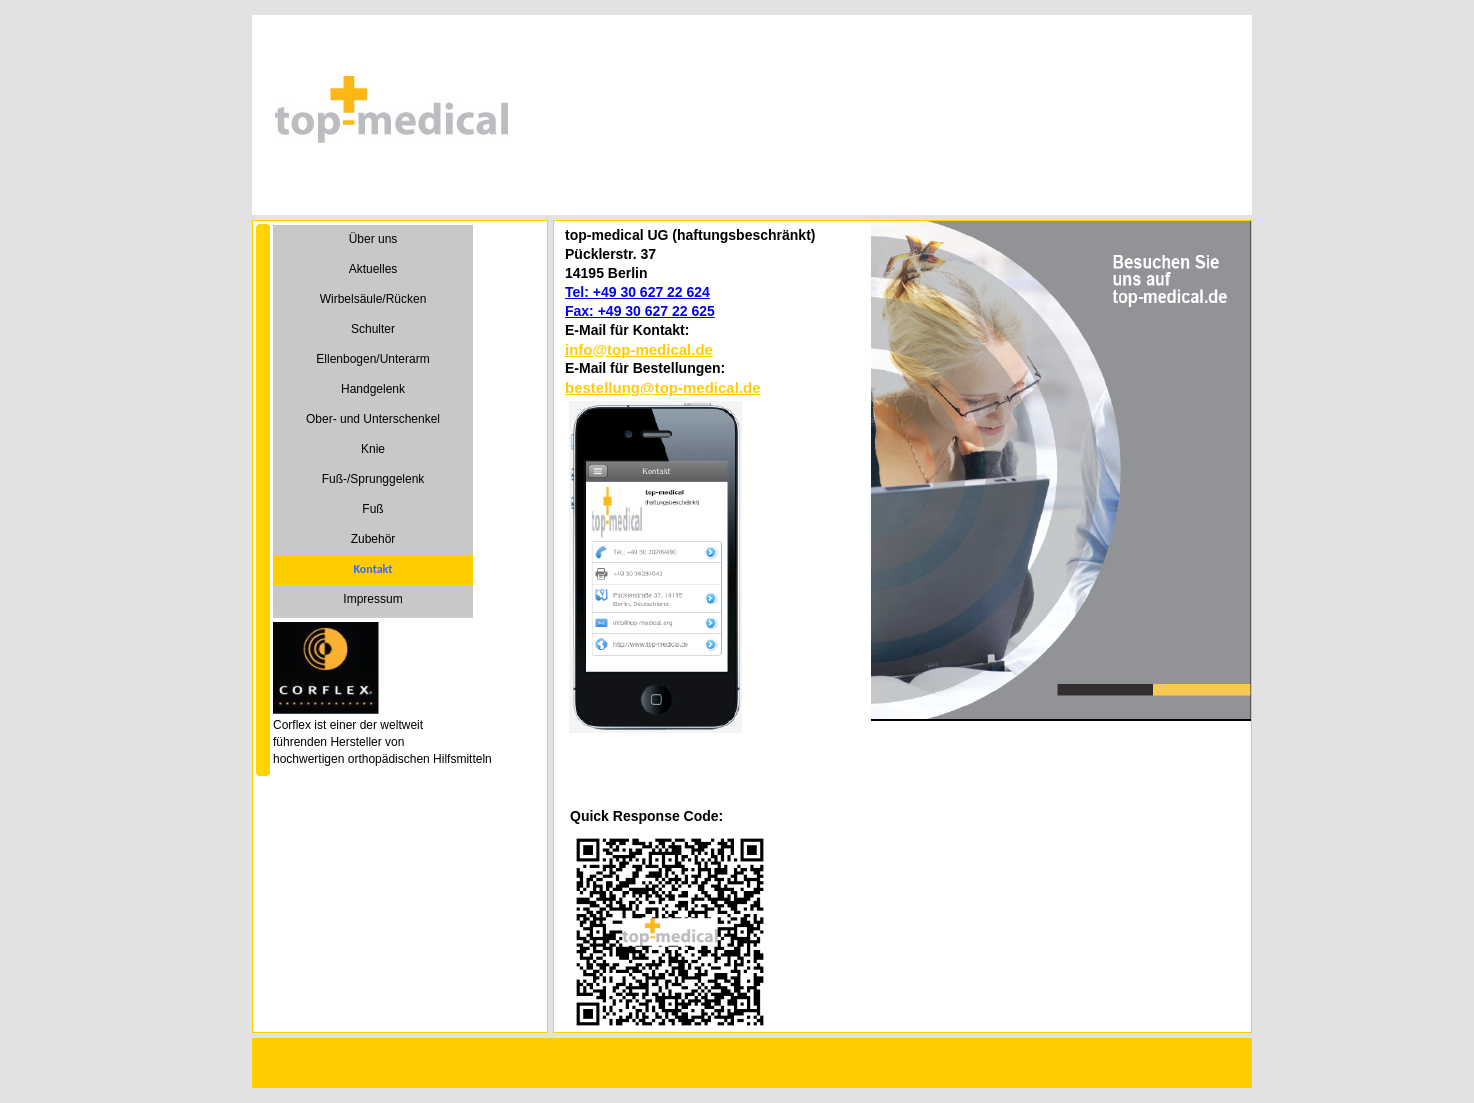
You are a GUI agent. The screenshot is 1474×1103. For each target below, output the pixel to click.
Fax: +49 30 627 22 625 (640, 311)
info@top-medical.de (639, 349)
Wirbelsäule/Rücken (373, 299)
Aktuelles (373, 269)
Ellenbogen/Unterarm (372, 359)
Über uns (373, 239)
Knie (373, 449)
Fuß (372, 509)
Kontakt (373, 569)
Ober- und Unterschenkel (373, 419)
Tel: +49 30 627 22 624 (637, 292)
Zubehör (373, 539)
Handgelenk (373, 389)
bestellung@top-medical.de (662, 387)
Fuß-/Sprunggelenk (373, 479)
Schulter (373, 329)
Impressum (372, 599)
